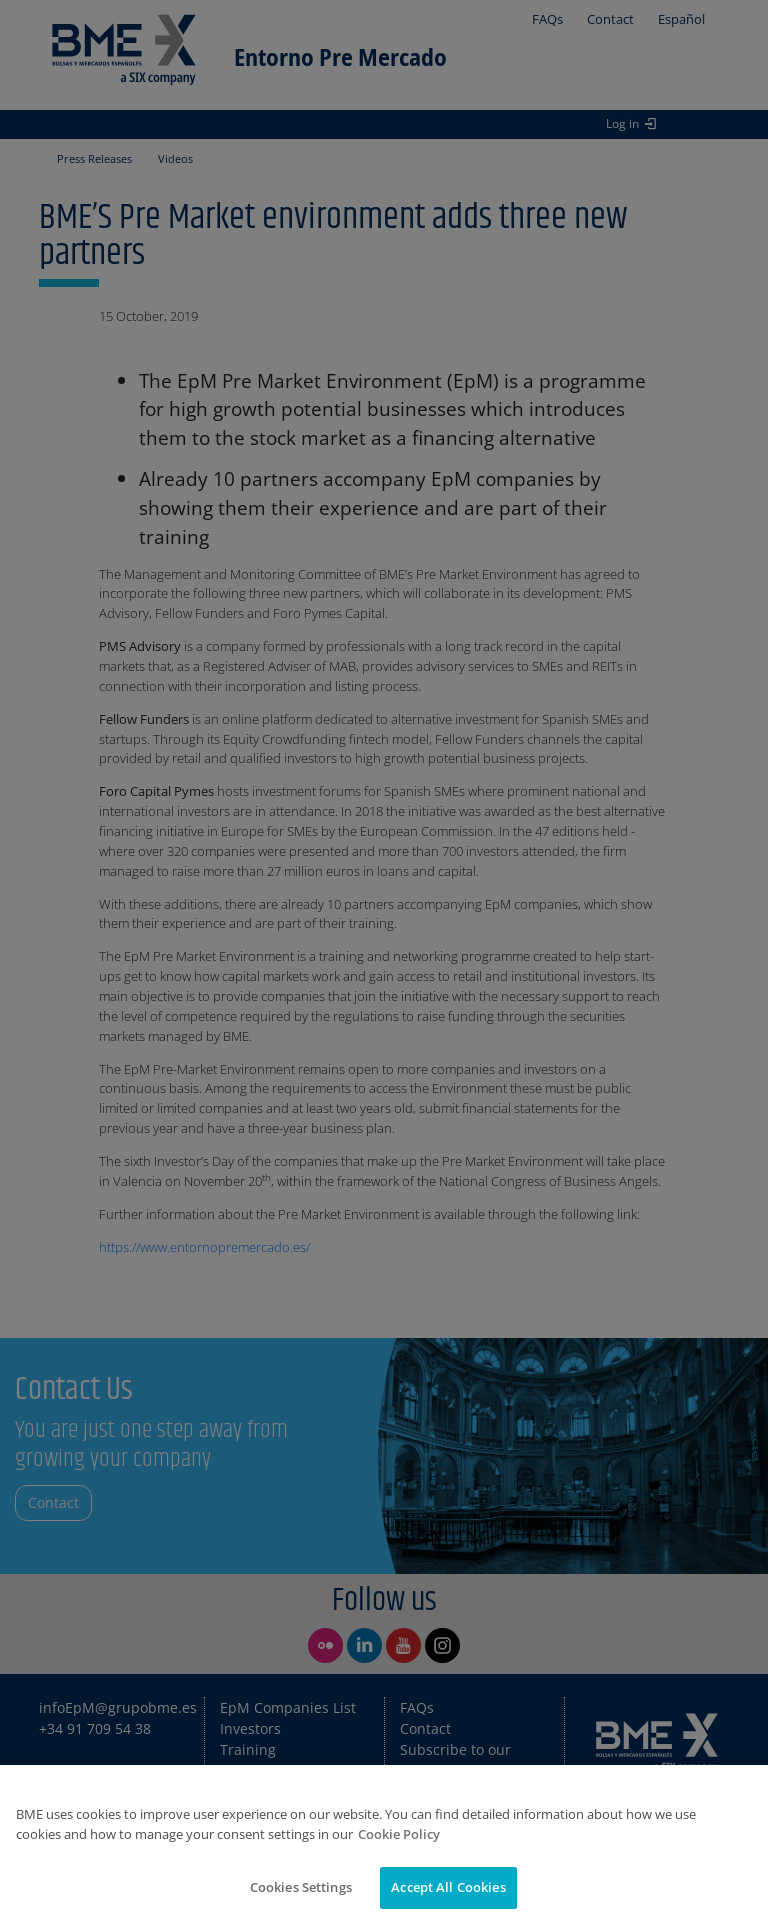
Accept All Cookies (448, 1887)
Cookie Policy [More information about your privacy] (399, 1834)
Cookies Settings (301, 1887)
